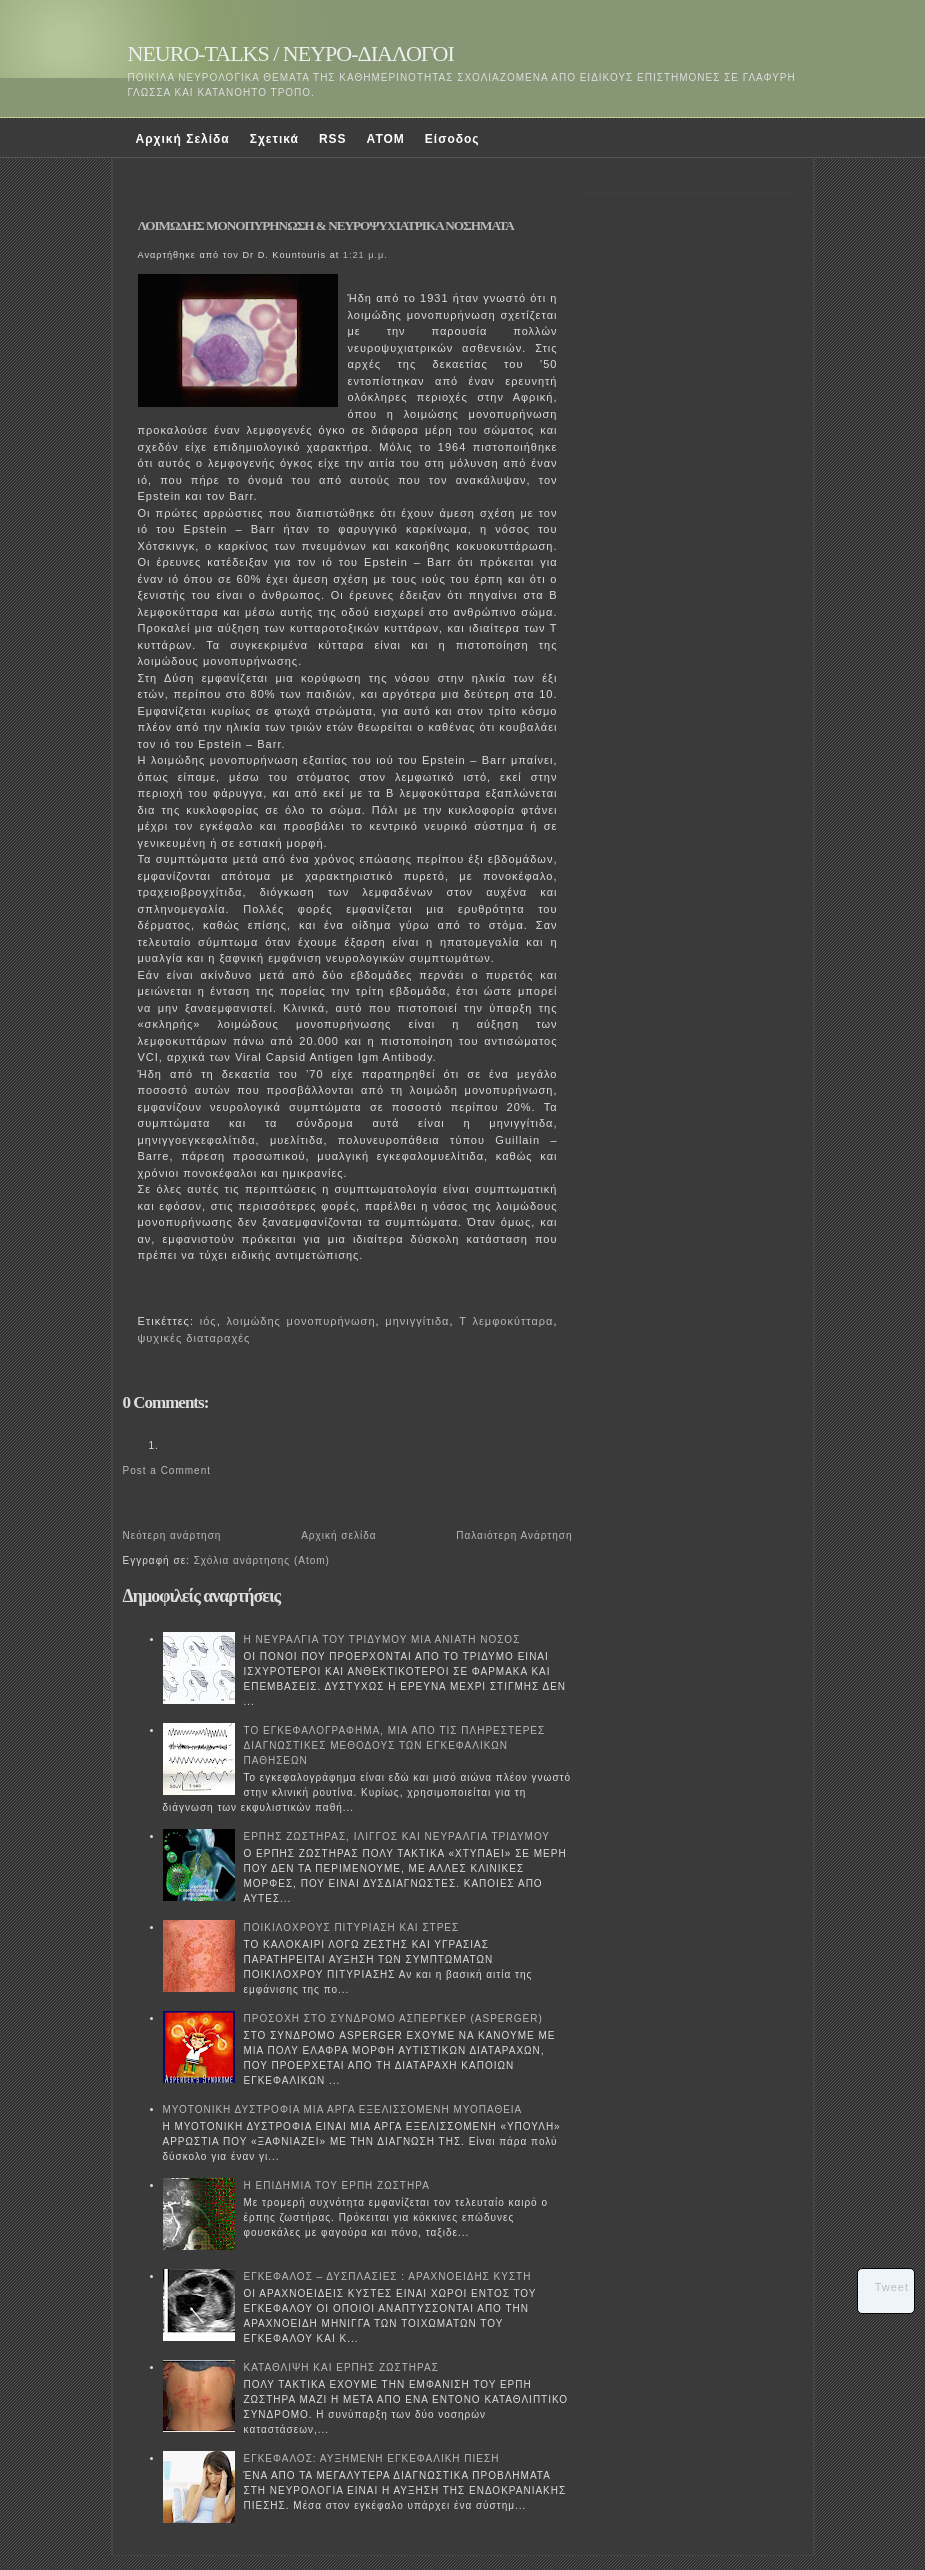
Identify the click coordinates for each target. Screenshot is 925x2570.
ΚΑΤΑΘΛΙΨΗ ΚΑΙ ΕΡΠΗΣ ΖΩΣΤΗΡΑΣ (341, 2367)
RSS (333, 139)
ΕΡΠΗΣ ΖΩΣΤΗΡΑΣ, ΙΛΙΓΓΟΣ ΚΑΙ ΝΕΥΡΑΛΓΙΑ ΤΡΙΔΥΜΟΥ (397, 1836)
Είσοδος (452, 139)
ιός (208, 1321)
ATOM (386, 139)
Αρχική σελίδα (338, 1535)
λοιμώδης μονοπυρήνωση (300, 1321)
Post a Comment (167, 1470)
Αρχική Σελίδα (183, 139)
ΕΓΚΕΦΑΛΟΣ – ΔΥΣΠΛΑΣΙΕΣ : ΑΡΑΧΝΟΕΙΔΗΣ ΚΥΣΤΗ (388, 2276)
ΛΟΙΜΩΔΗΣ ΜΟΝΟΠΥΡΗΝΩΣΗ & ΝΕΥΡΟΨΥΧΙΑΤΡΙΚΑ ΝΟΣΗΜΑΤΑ (326, 225)
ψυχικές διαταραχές (194, 1338)
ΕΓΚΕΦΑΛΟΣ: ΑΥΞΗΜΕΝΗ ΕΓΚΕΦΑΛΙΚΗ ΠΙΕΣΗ (372, 2458)
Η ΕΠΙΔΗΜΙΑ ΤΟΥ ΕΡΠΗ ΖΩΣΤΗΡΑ (337, 2185)
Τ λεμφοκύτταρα (506, 1321)
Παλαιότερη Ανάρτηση (514, 1535)
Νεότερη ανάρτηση (172, 1535)
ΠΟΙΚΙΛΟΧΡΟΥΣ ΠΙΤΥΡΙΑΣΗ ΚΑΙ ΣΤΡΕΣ (352, 1927)
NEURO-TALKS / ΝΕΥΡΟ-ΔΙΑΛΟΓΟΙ (291, 53)
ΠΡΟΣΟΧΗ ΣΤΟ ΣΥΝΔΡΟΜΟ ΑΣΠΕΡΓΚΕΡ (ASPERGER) (393, 2018)
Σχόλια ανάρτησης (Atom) (262, 1560)
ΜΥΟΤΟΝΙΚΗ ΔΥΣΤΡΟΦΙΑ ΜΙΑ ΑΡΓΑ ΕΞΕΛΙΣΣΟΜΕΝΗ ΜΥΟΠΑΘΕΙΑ (343, 2109)
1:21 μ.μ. (365, 255)
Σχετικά (274, 139)
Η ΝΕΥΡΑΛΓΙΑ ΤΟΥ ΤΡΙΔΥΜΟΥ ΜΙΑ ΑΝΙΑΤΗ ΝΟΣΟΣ (382, 1639)
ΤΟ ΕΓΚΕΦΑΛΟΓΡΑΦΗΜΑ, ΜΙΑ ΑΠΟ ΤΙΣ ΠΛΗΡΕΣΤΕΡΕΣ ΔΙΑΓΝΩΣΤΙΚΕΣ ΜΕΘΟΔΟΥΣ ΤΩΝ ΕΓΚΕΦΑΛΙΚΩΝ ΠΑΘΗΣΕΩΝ (395, 1745)
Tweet (892, 2287)
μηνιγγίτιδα (417, 1321)
